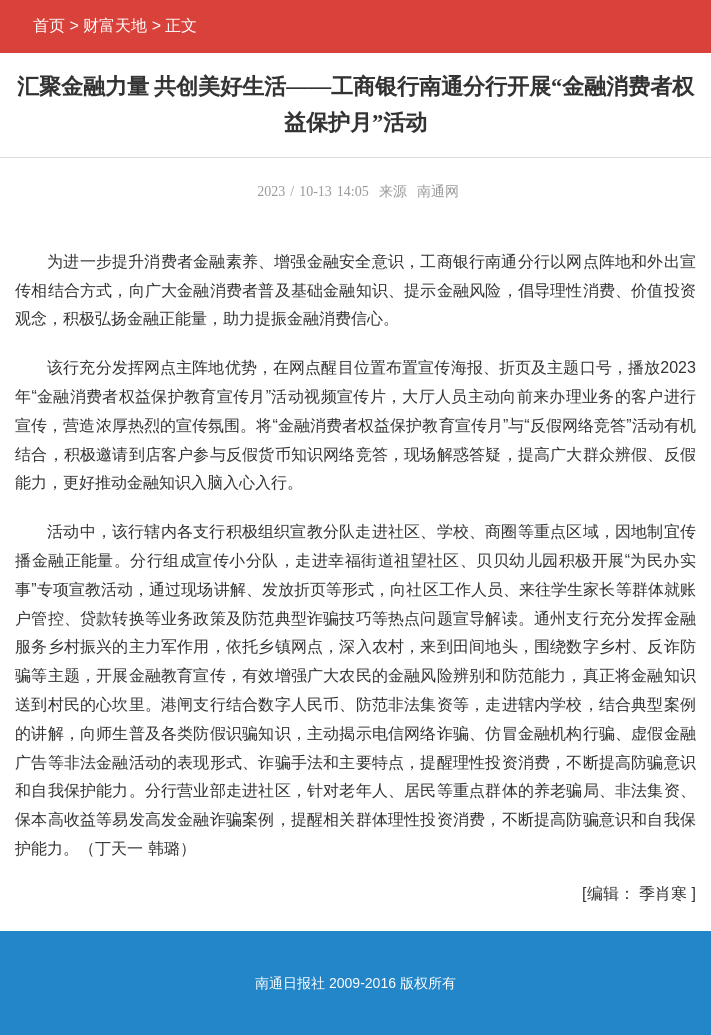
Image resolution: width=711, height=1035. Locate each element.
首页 (49, 25)
